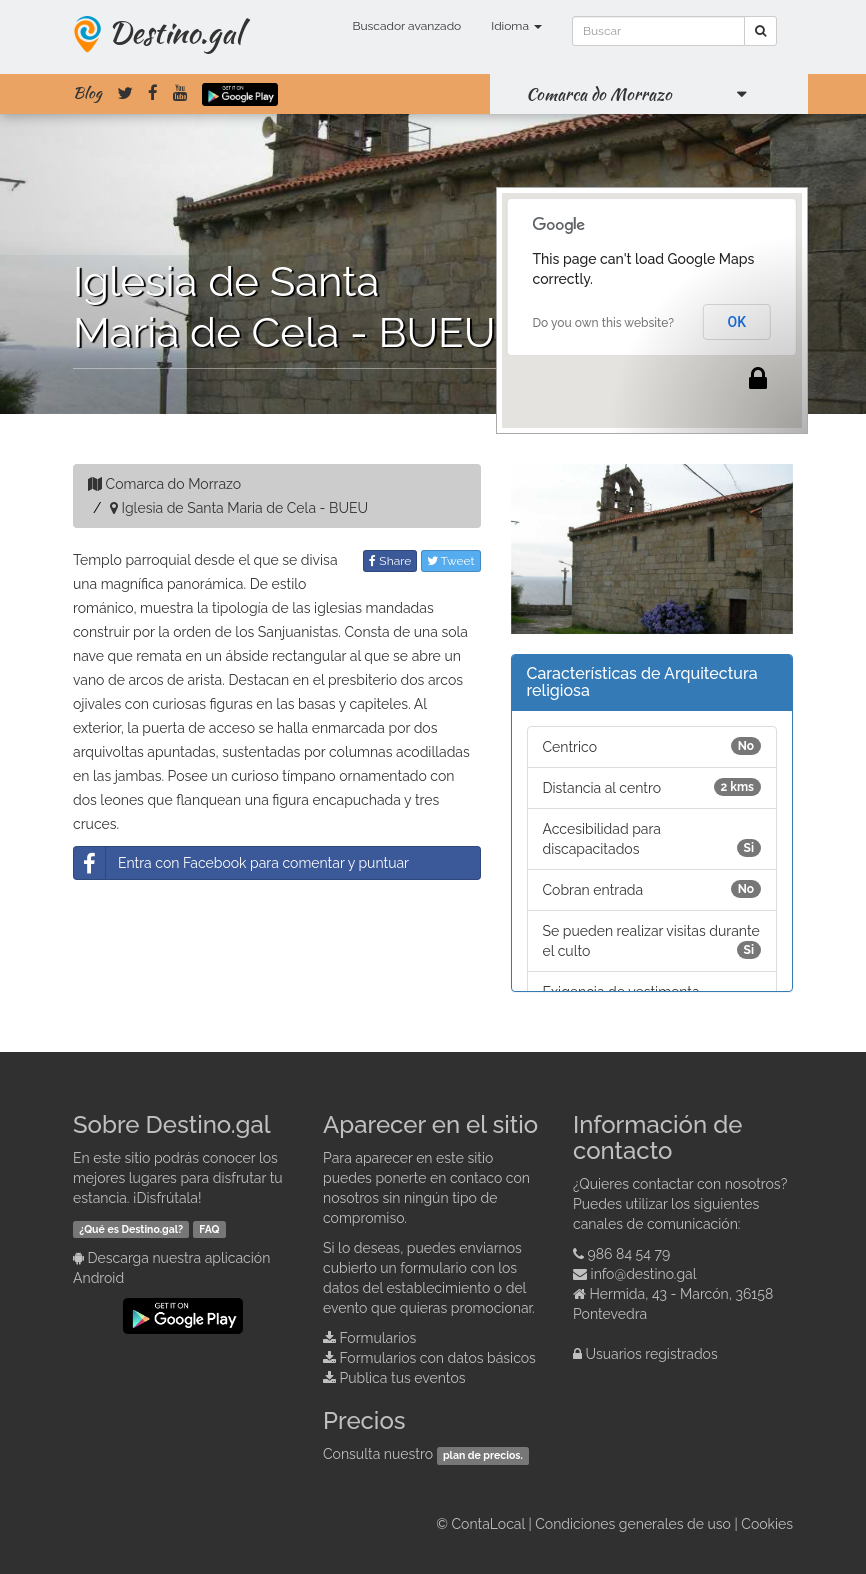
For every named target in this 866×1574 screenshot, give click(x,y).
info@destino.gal (644, 1274)
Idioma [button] (516, 26)
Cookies (767, 1524)
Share (390, 561)
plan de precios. (483, 1455)
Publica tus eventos (403, 1378)
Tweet (451, 561)
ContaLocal (487, 1524)
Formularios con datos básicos (438, 1358)
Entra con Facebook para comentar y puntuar (241, 863)
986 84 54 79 (629, 1254)
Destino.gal (175, 32)
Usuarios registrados (652, 1354)
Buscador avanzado (406, 26)
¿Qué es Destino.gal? (131, 1229)
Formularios (378, 1338)
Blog (87, 93)
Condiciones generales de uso (633, 1524)
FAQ (209, 1229)
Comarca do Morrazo (599, 94)
